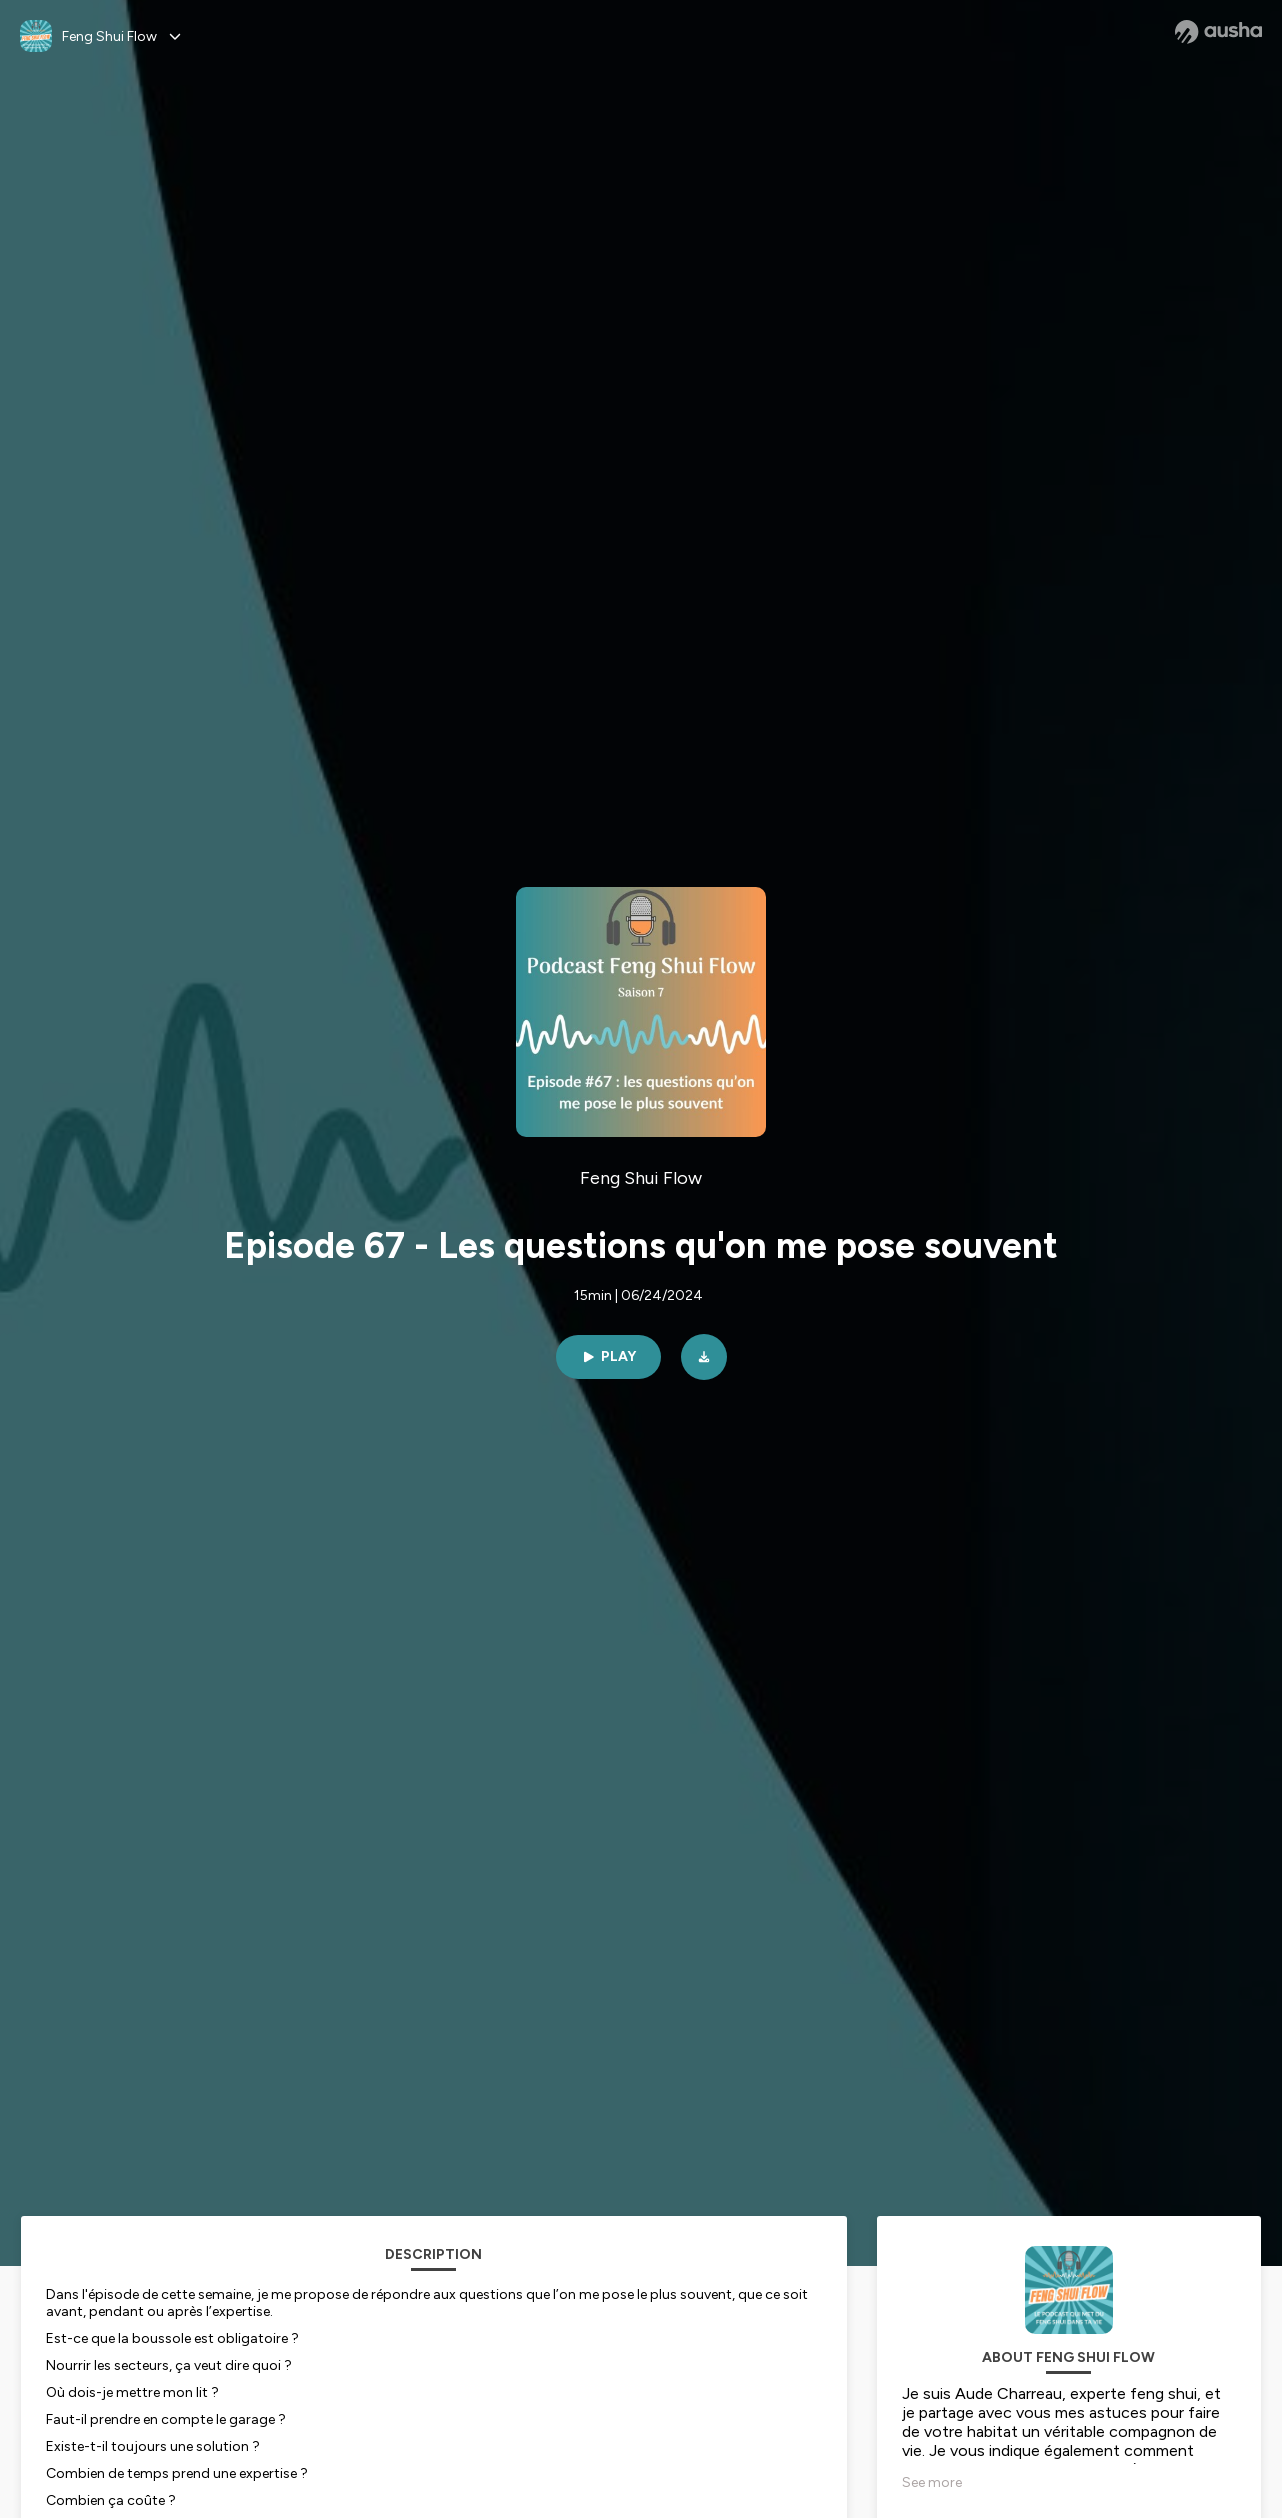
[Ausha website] (1218, 32)
